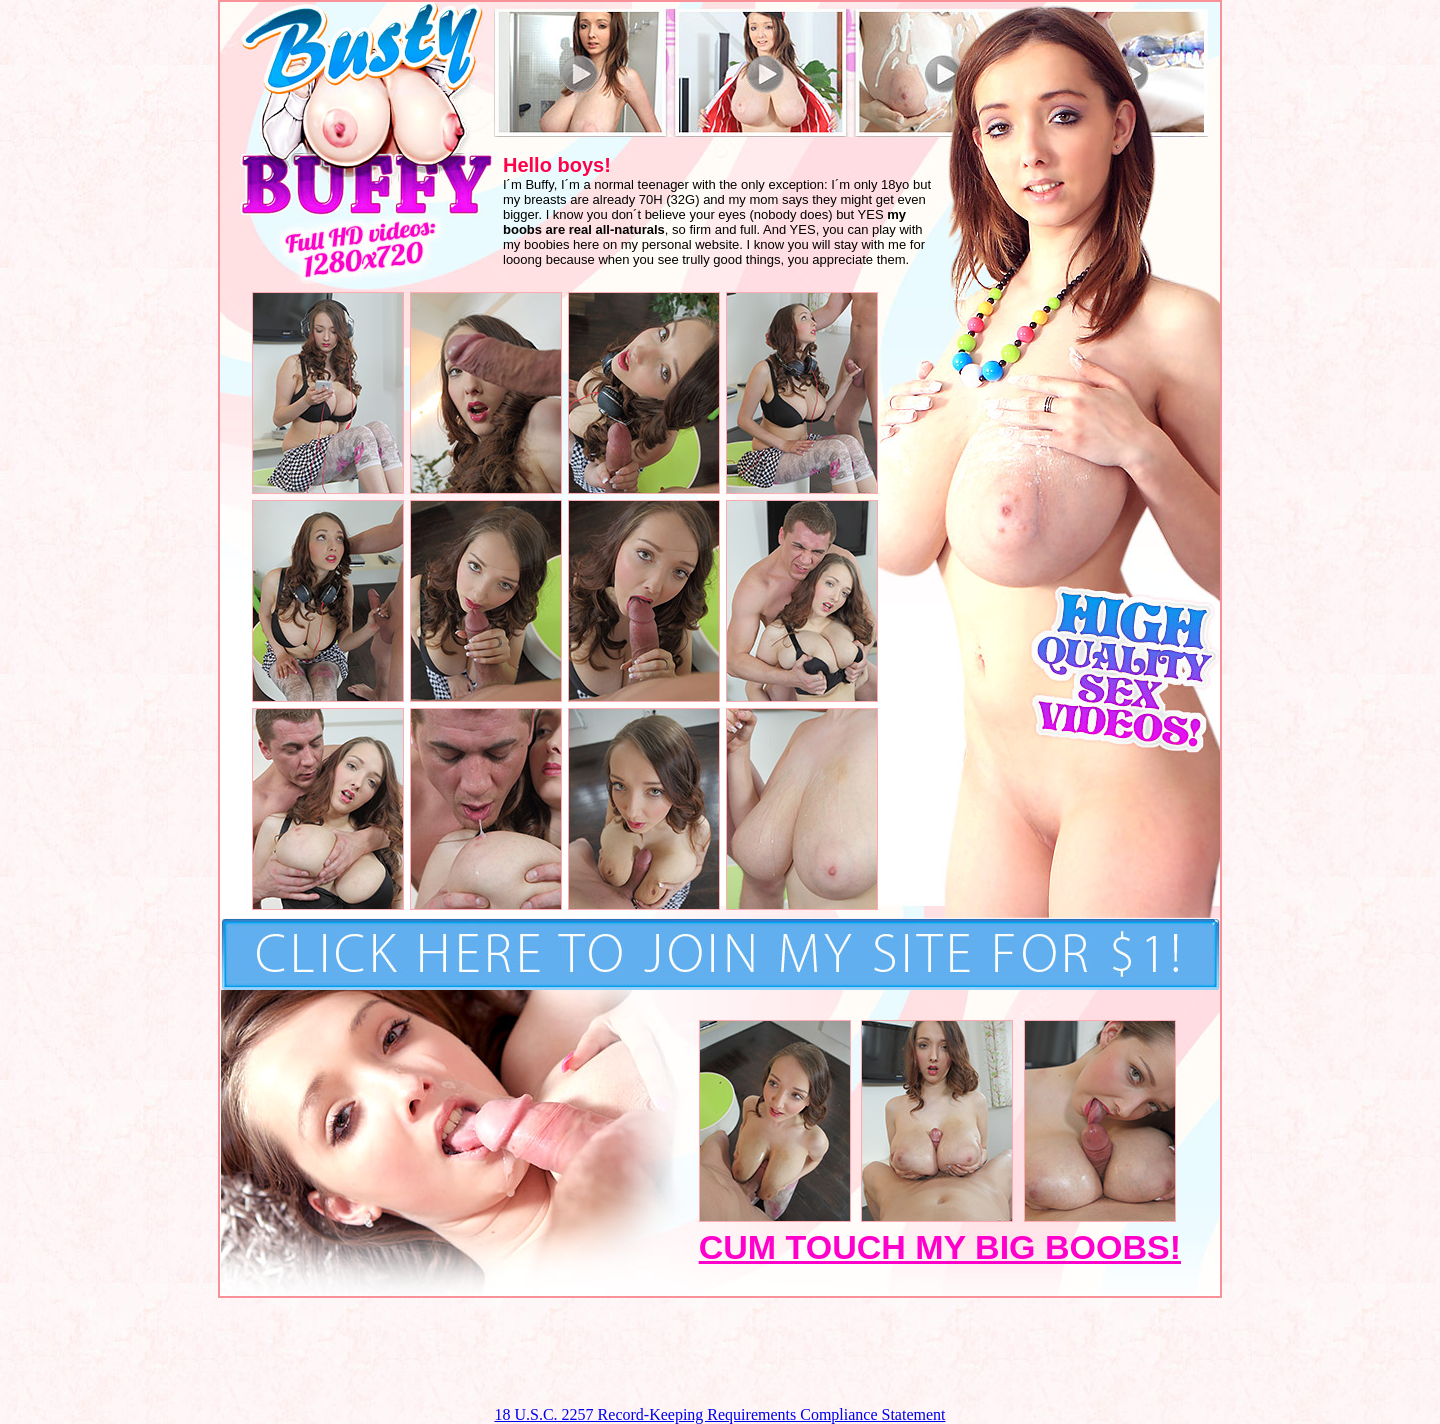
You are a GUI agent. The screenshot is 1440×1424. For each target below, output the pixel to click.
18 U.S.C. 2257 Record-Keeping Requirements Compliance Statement (719, 1414)
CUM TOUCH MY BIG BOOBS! (940, 1247)
